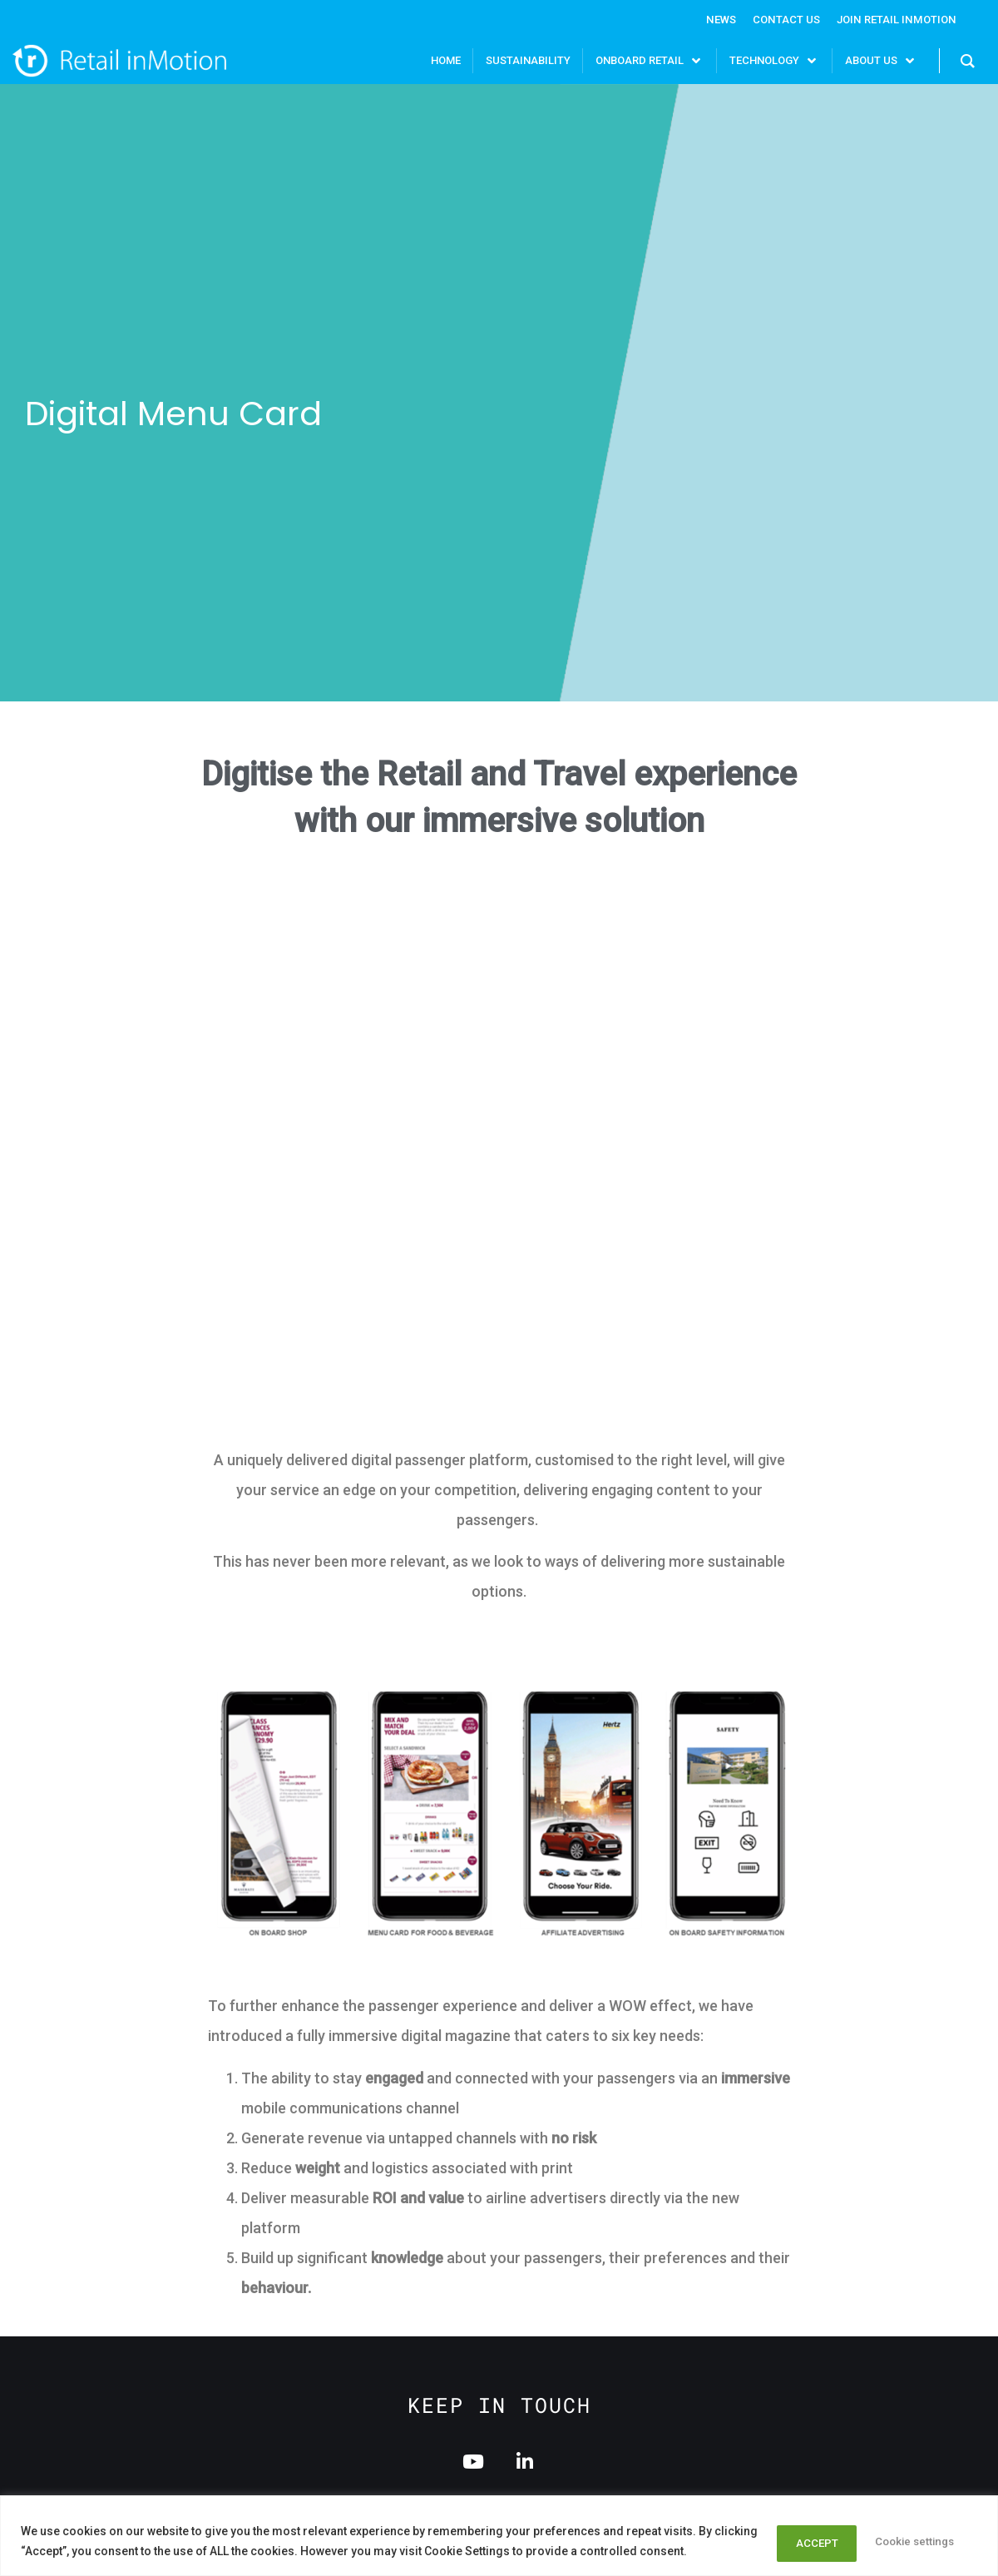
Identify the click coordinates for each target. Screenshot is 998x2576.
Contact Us (777, 19)
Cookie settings (812, 2542)
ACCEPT (931, 2542)
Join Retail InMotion (893, 19)
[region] (499, 2536)
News (708, 19)
